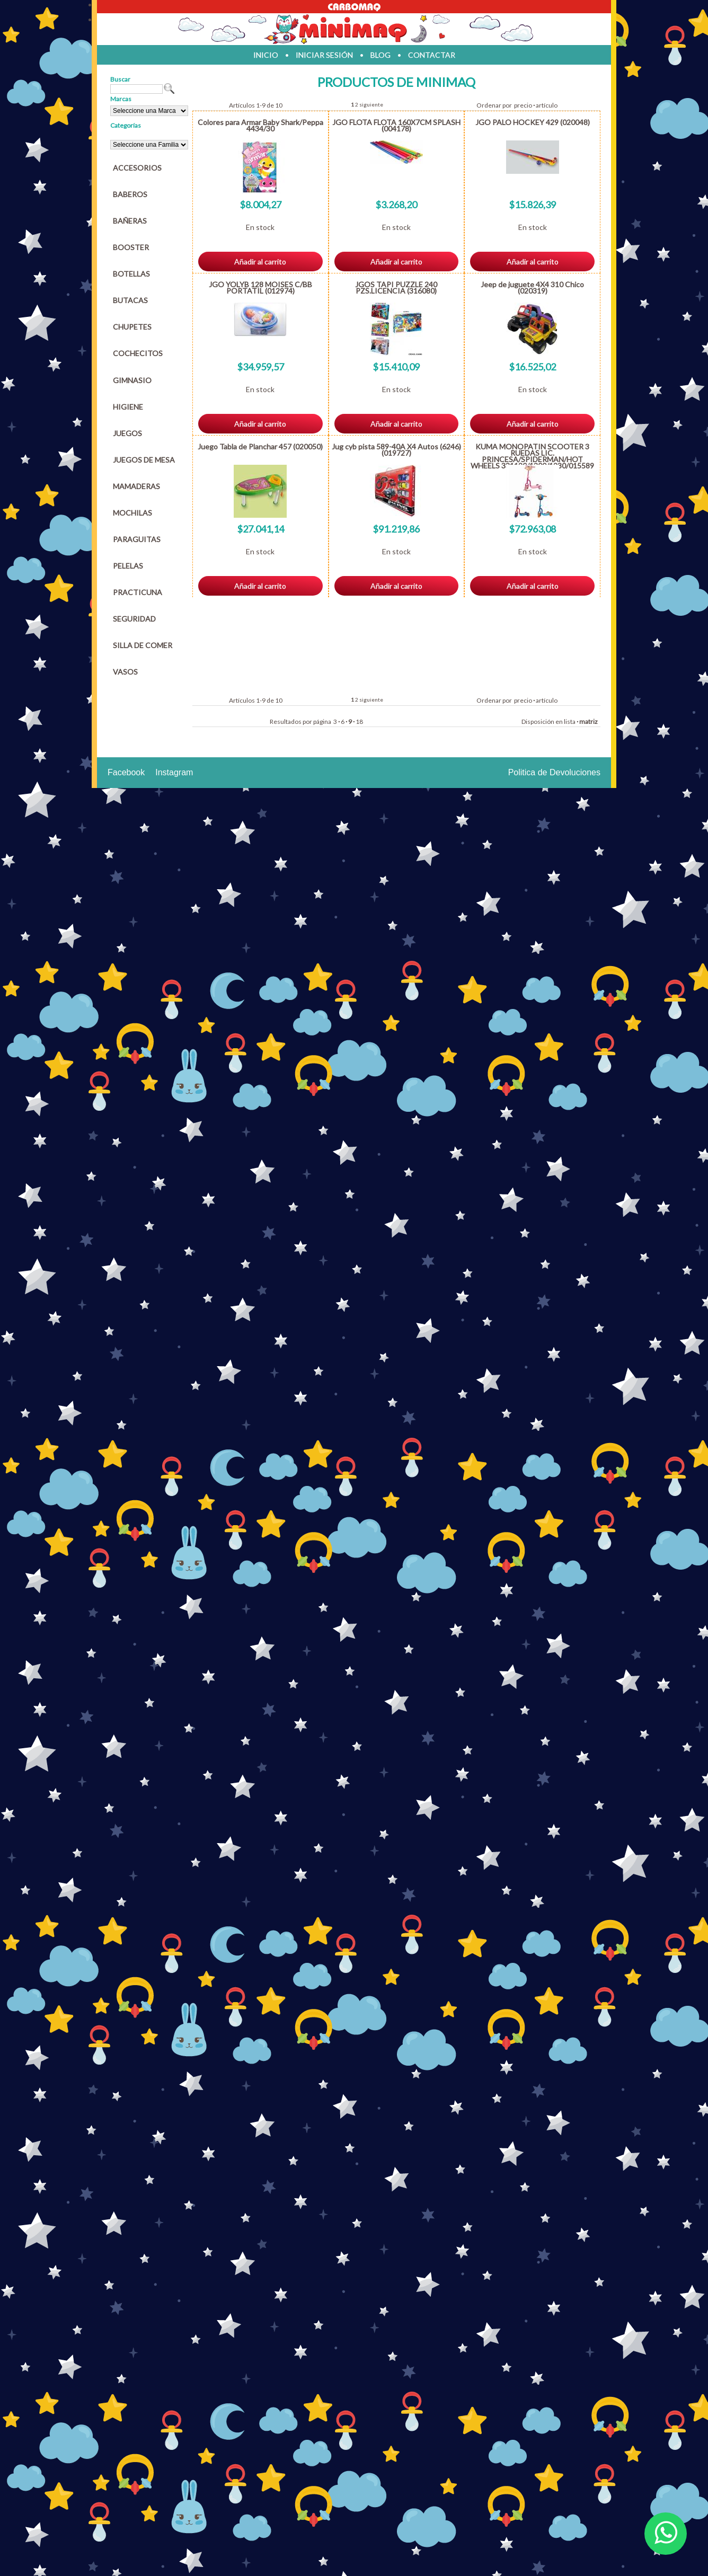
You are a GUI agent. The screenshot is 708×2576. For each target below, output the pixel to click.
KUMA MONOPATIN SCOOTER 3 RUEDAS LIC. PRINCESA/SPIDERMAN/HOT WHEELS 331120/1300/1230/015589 (532, 456)
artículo (546, 105)
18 (359, 721)
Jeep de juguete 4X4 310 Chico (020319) (532, 287)
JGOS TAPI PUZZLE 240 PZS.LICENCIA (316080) (396, 287)
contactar (431, 54)
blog (380, 54)
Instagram (174, 772)
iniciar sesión (324, 54)
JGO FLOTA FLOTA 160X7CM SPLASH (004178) (396, 125)
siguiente (371, 104)
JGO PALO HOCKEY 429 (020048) (532, 122)
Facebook (126, 772)
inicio (265, 54)
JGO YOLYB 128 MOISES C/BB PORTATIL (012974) (260, 287)
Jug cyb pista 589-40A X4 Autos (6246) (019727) (396, 449)
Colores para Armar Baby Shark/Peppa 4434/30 (260, 125)
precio (523, 105)
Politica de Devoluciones (554, 772)
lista (570, 721)
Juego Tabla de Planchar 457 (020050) (260, 446)
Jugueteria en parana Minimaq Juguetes (354, 29)
